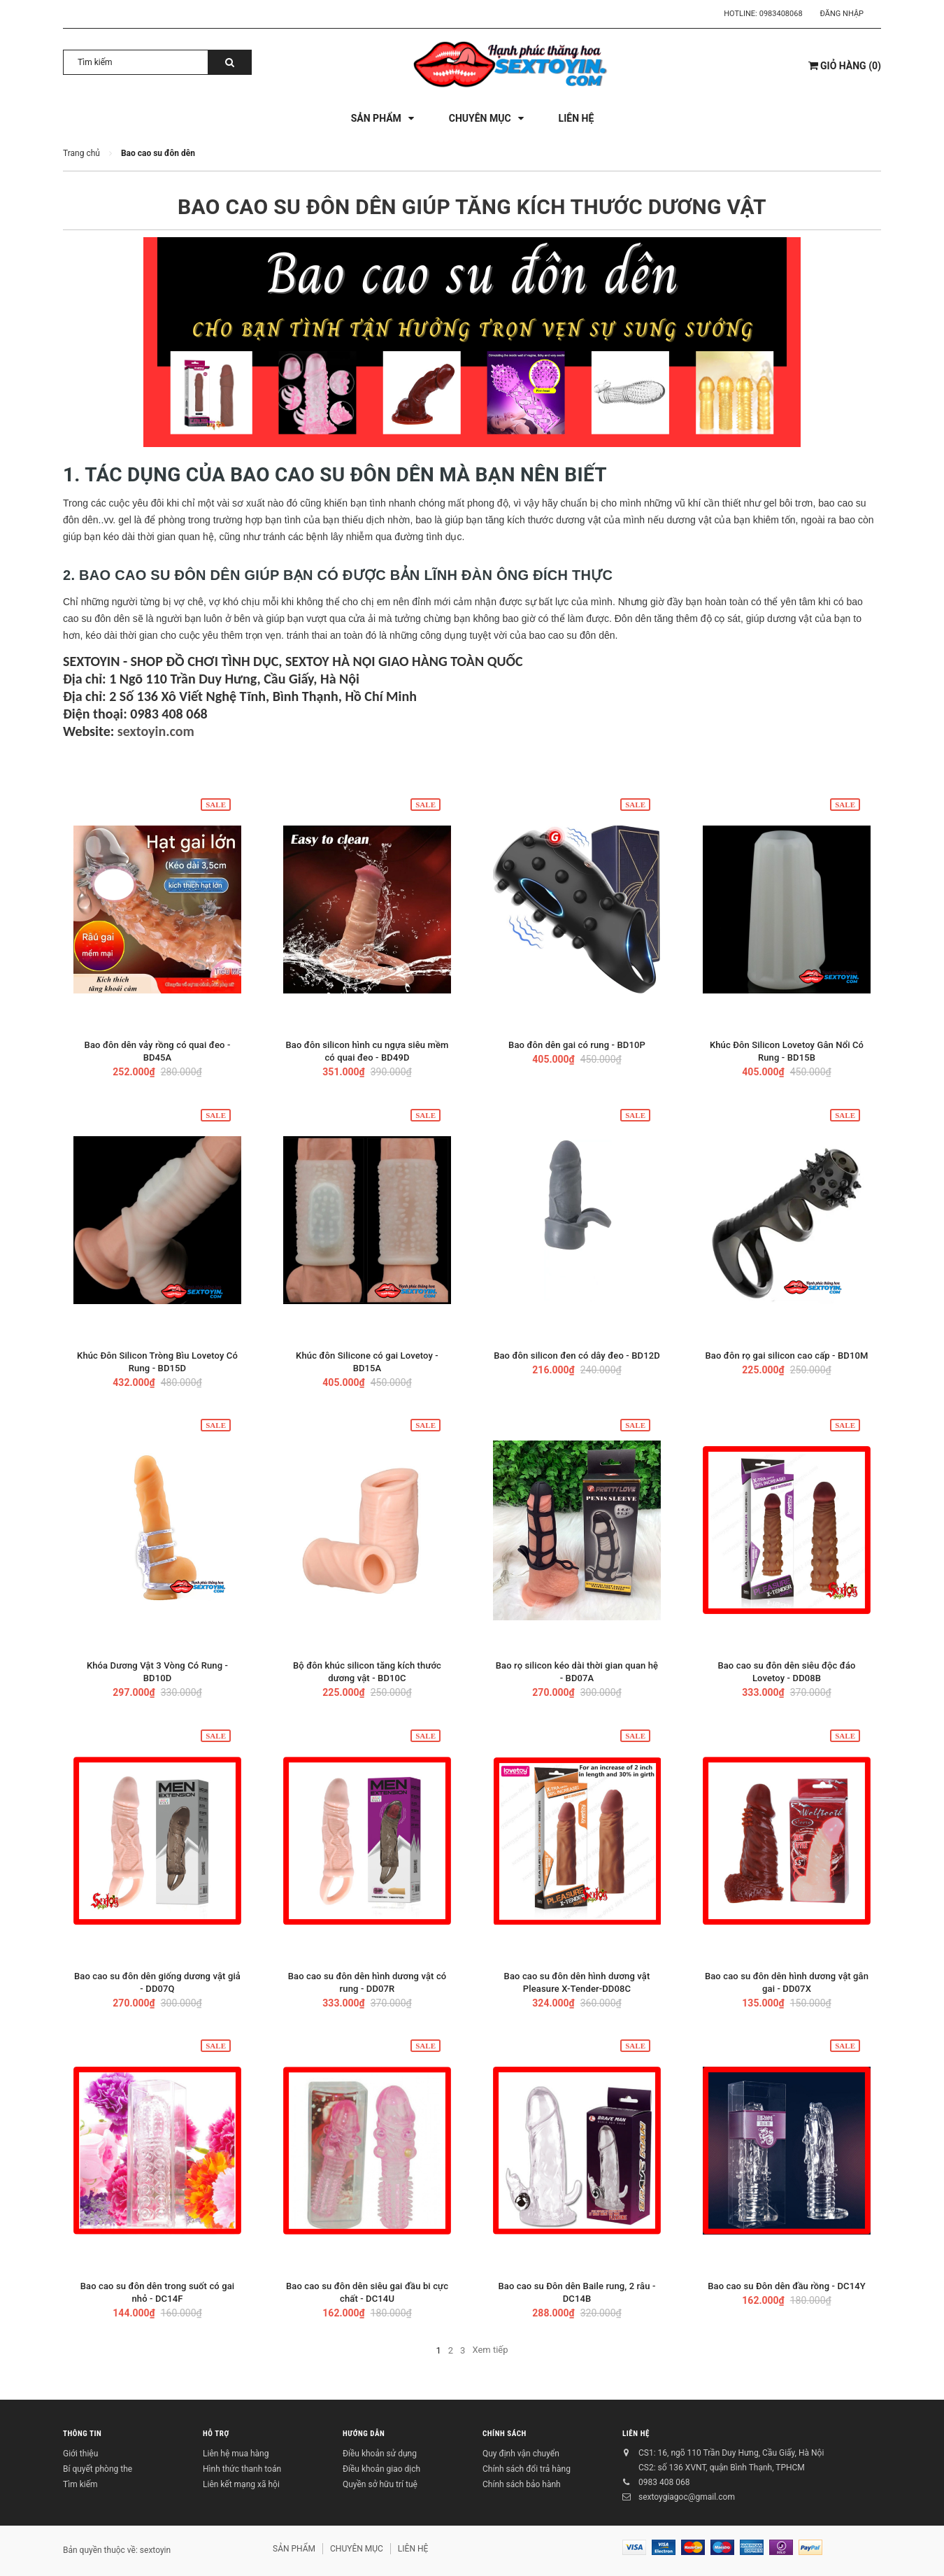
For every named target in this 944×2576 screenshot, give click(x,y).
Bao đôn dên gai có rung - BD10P (576, 1045)
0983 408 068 (663, 2482)
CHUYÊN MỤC (356, 2549)
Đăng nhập (842, 13)
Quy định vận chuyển (520, 2453)
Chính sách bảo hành (521, 2484)
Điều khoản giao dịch (381, 2469)
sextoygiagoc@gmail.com (686, 2497)
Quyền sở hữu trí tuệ (380, 2484)
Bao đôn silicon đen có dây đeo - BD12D (577, 1355)
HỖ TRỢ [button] (216, 2433)
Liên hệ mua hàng (236, 2453)
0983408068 (781, 13)
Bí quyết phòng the (97, 2469)
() (844, 65)
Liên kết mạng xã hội (241, 2484)
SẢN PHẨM (294, 2549)
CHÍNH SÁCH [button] (504, 2433)
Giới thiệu (80, 2453)
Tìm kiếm (80, 2484)
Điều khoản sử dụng (380, 2453)
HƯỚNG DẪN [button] (364, 2433)
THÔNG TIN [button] (82, 2433)
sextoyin (155, 2550)
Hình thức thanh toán (242, 2469)
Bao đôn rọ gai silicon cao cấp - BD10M (786, 1355)
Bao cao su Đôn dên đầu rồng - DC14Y (787, 2286)
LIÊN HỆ (636, 2433)
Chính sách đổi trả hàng (526, 2469)
